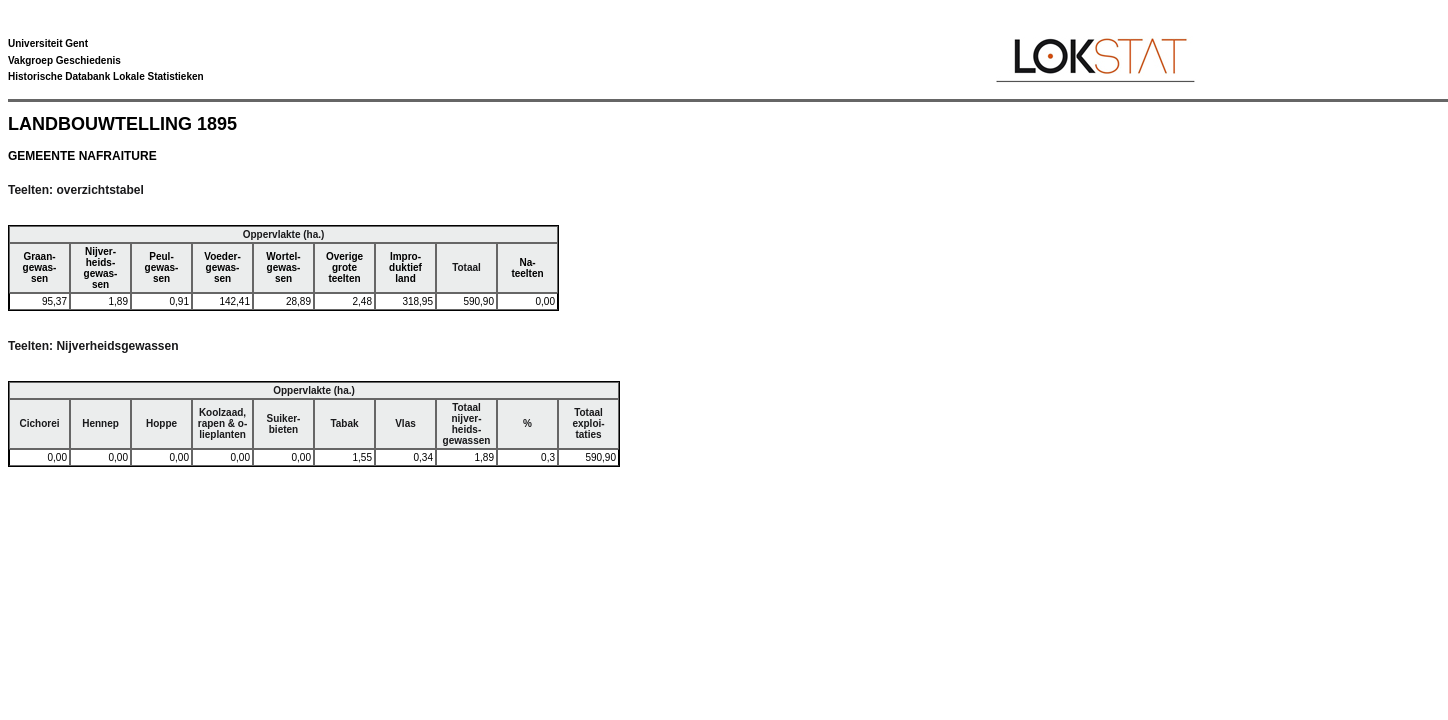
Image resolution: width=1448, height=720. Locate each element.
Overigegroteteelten (344, 267)
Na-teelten (527, 268)
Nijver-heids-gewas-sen (101, 268)
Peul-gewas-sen (162, 267)
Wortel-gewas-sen (283, 267)
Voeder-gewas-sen (222, 267)
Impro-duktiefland (405, 267)
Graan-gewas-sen (40, 267)
